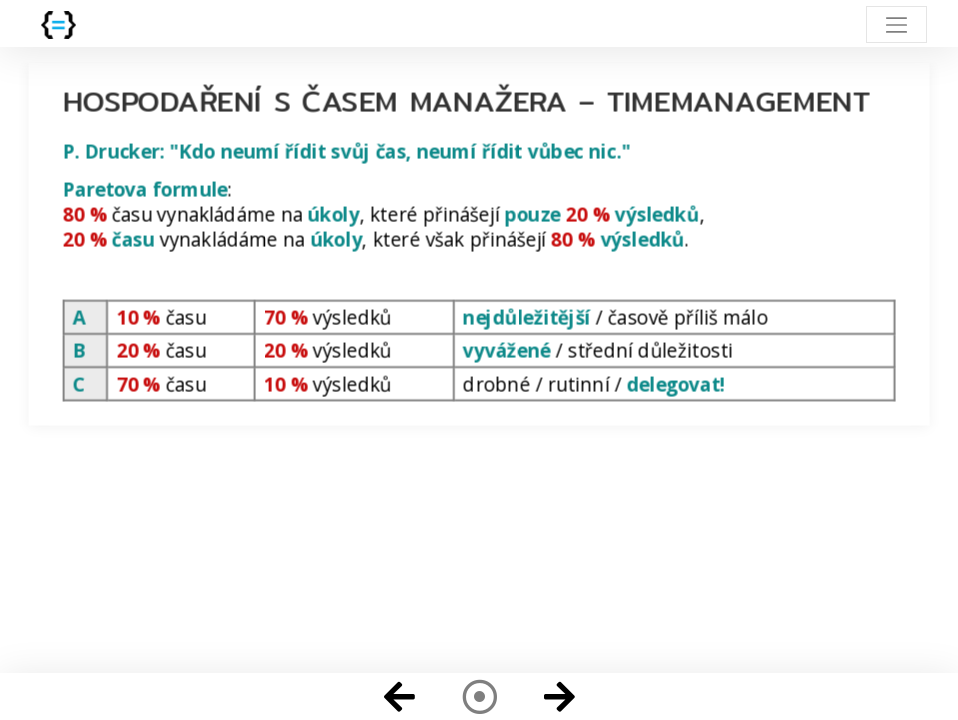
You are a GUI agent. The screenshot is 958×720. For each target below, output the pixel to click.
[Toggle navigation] (896, 24)
